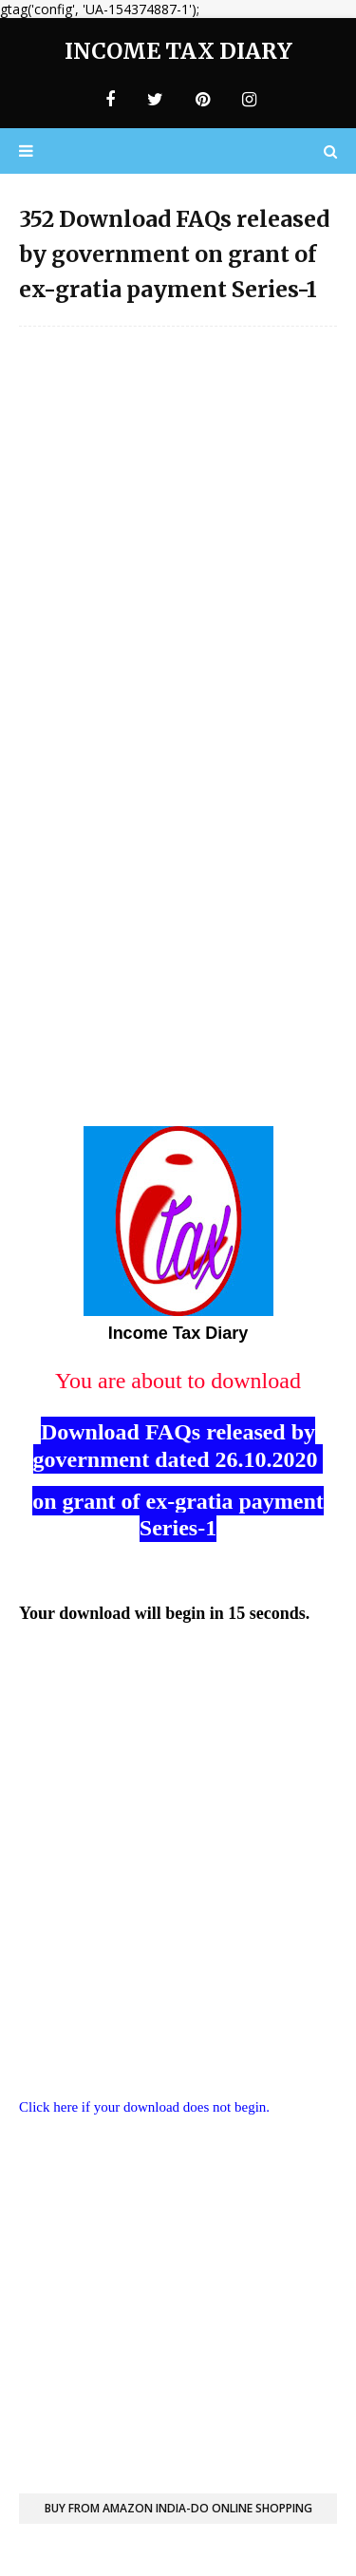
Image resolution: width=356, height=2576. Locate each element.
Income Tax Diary (178, 51)
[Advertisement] (178, 524)
